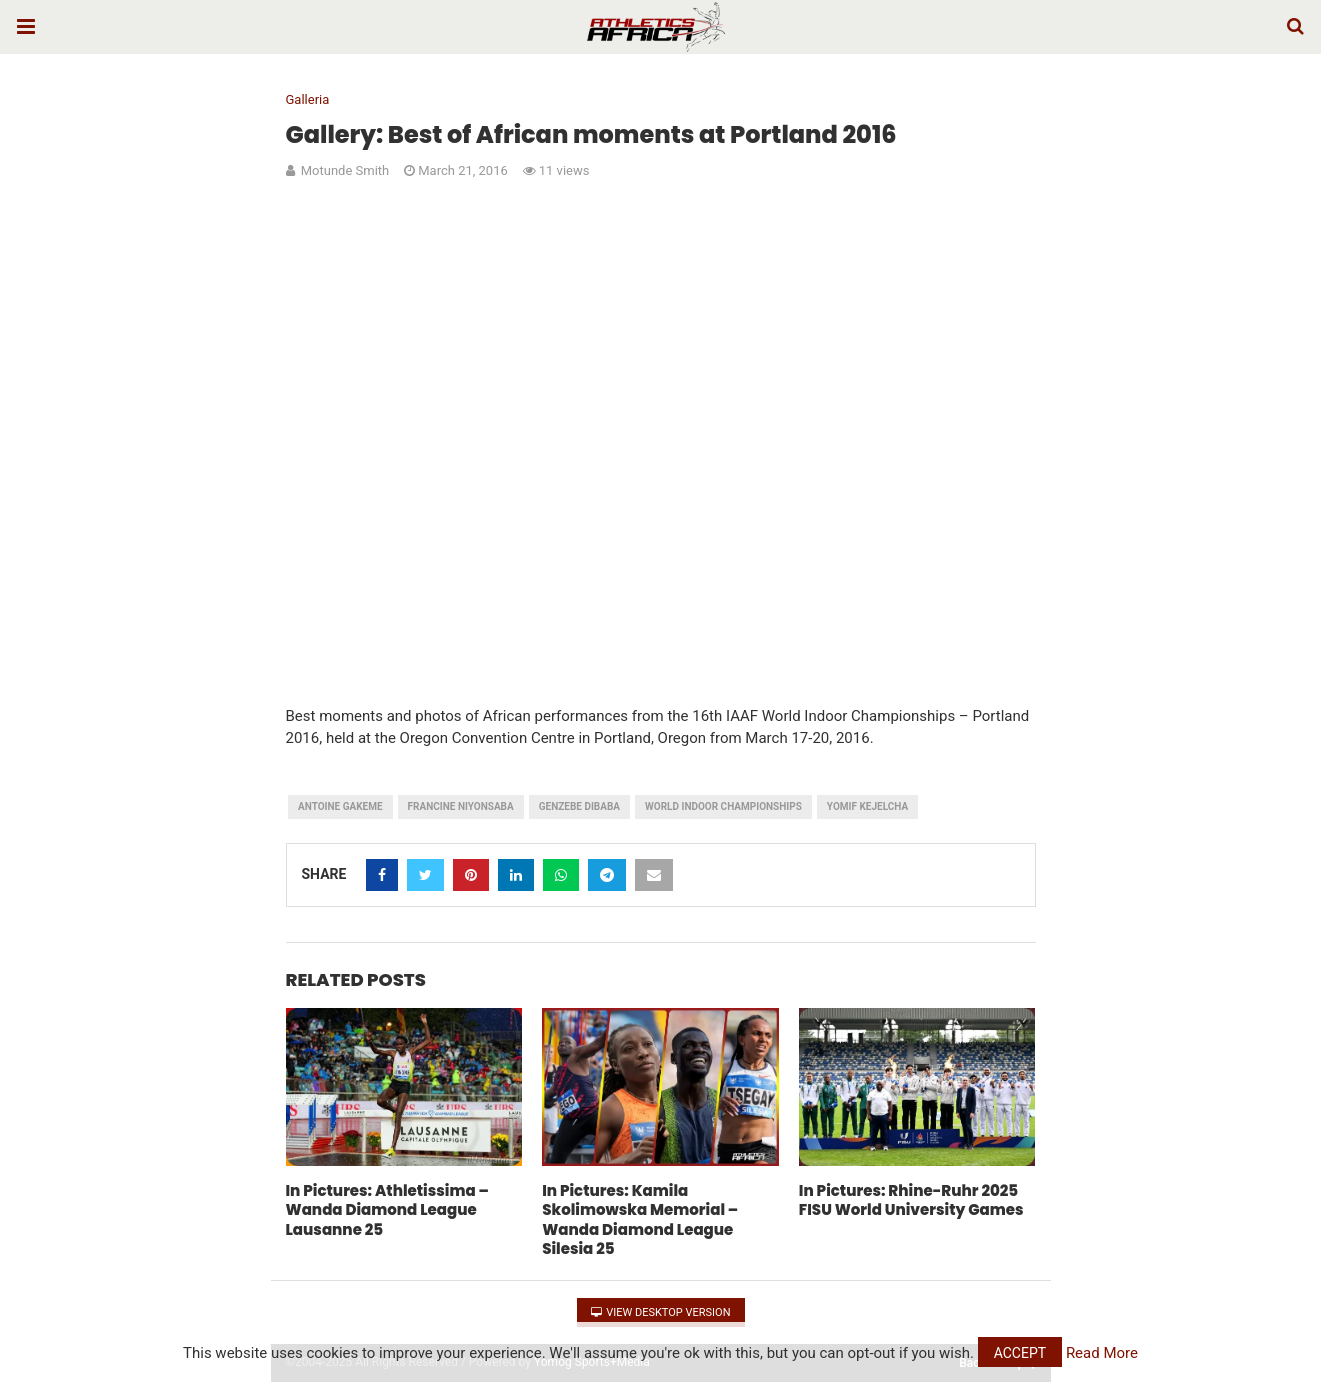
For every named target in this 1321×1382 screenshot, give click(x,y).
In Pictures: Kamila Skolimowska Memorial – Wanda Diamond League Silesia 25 (640, 1220)
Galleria (308, 99)
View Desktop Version (661, 1312)
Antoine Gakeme (340, 806)
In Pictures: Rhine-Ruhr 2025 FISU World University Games (911, 1200)
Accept (1020, 1353)
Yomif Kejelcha (867, 806)
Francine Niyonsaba (461, 806)
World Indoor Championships (723, 806)
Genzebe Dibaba (579, 806)
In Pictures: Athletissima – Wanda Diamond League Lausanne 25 (387, 1210)
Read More (1102, 1353)
